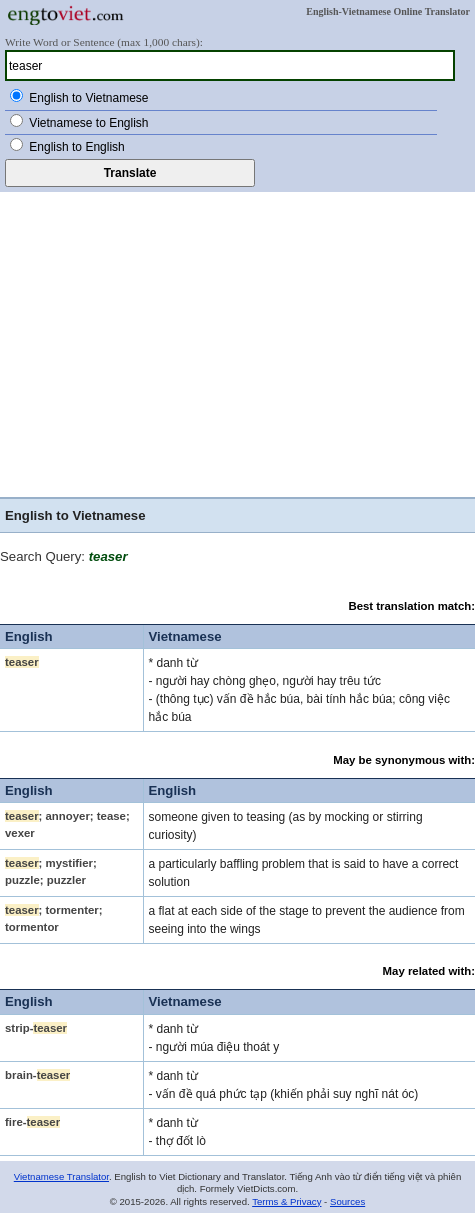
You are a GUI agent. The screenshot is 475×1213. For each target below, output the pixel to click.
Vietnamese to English (88, 123)
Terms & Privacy (286, 1201)
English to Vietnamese (88, 98)
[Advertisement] (237, 347)
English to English (76, 147)
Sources (347, 1201)
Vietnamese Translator (61, 1176)
